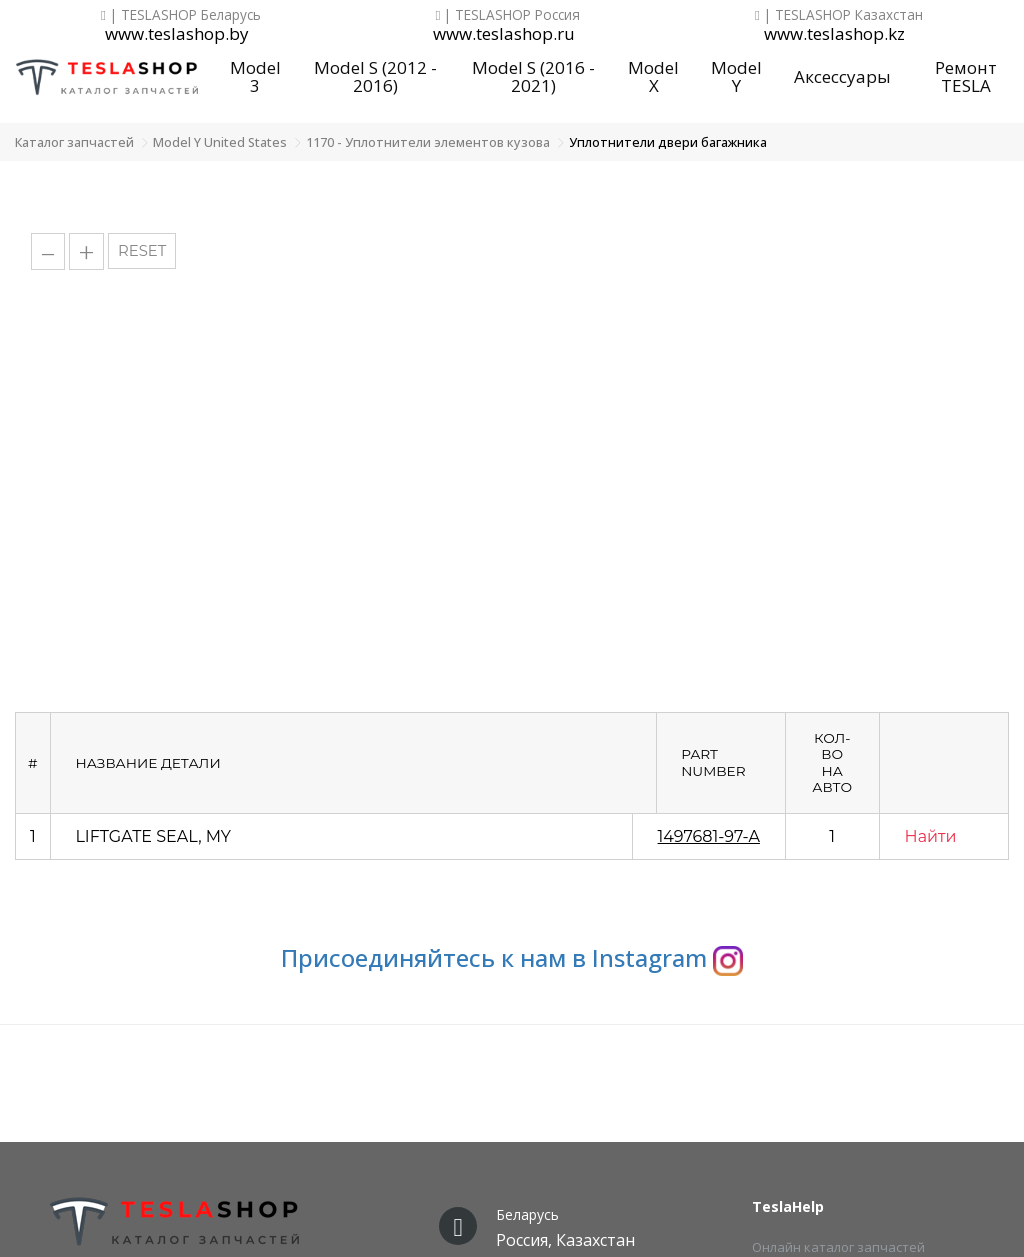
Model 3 (255, 77)
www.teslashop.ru (504, 34)
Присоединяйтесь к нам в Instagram (512, 957)
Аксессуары (842, 76)
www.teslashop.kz (834, 34)
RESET (142, 251)
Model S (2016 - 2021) (533, 77)
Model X (653, 77)
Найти (931, 836)
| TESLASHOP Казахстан (839, 14)
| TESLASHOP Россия (508, 14)
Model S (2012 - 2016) (375, 77)
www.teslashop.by (177, 34)
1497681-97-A (709, 836)
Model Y (736, 77)
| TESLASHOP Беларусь (181, 14)
